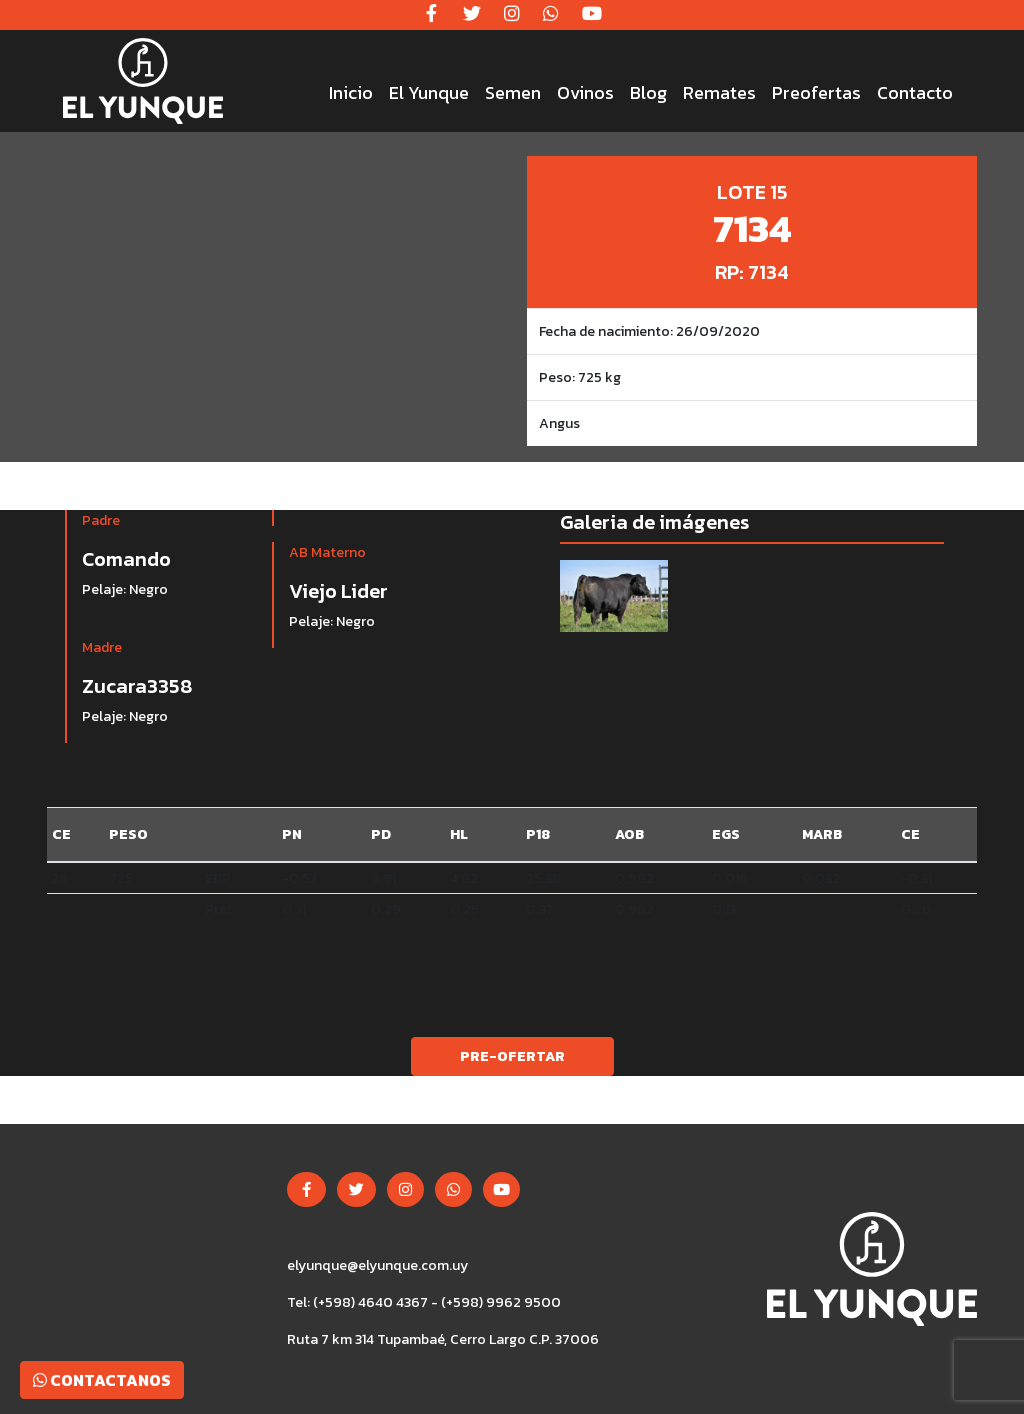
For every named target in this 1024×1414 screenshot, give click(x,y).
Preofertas (816, 92)
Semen (513, 92)
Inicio (351, 92)
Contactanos (102, 1380)
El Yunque (429, 92)
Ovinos (585, 92)
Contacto (915, 92)
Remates (719, 92)
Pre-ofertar (512, 1056)
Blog (648, 92)
